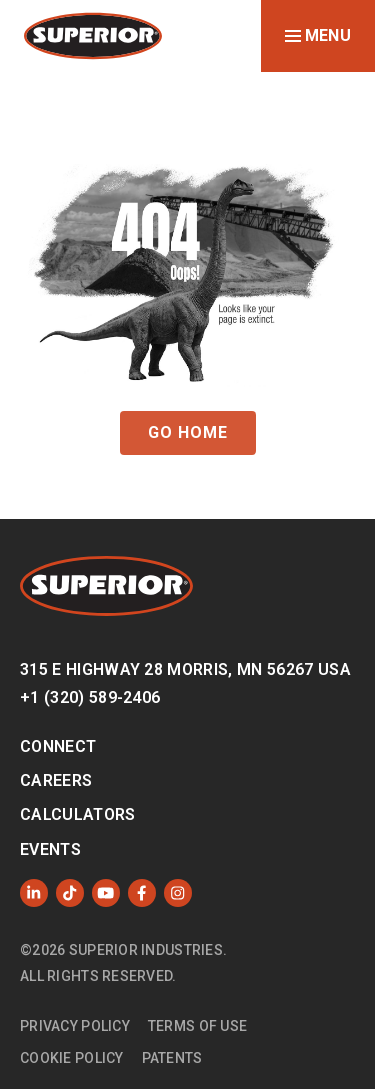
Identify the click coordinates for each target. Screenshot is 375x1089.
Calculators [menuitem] (78, 814)
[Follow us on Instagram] (178, 893)
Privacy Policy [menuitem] (75, 1026)
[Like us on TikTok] (70, 893)
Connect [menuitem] (58, 746)
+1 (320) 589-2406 (90, 697)
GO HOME (188, 432)
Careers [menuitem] (56, 780)
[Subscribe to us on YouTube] (106, 893)
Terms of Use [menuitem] (197, 1026)
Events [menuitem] (50, 849)
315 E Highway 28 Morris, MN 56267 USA (185, 669)
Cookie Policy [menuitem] (72, 1058)
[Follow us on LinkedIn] (34, 893)
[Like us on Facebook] (142, 893)
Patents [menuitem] (172, 1058)
